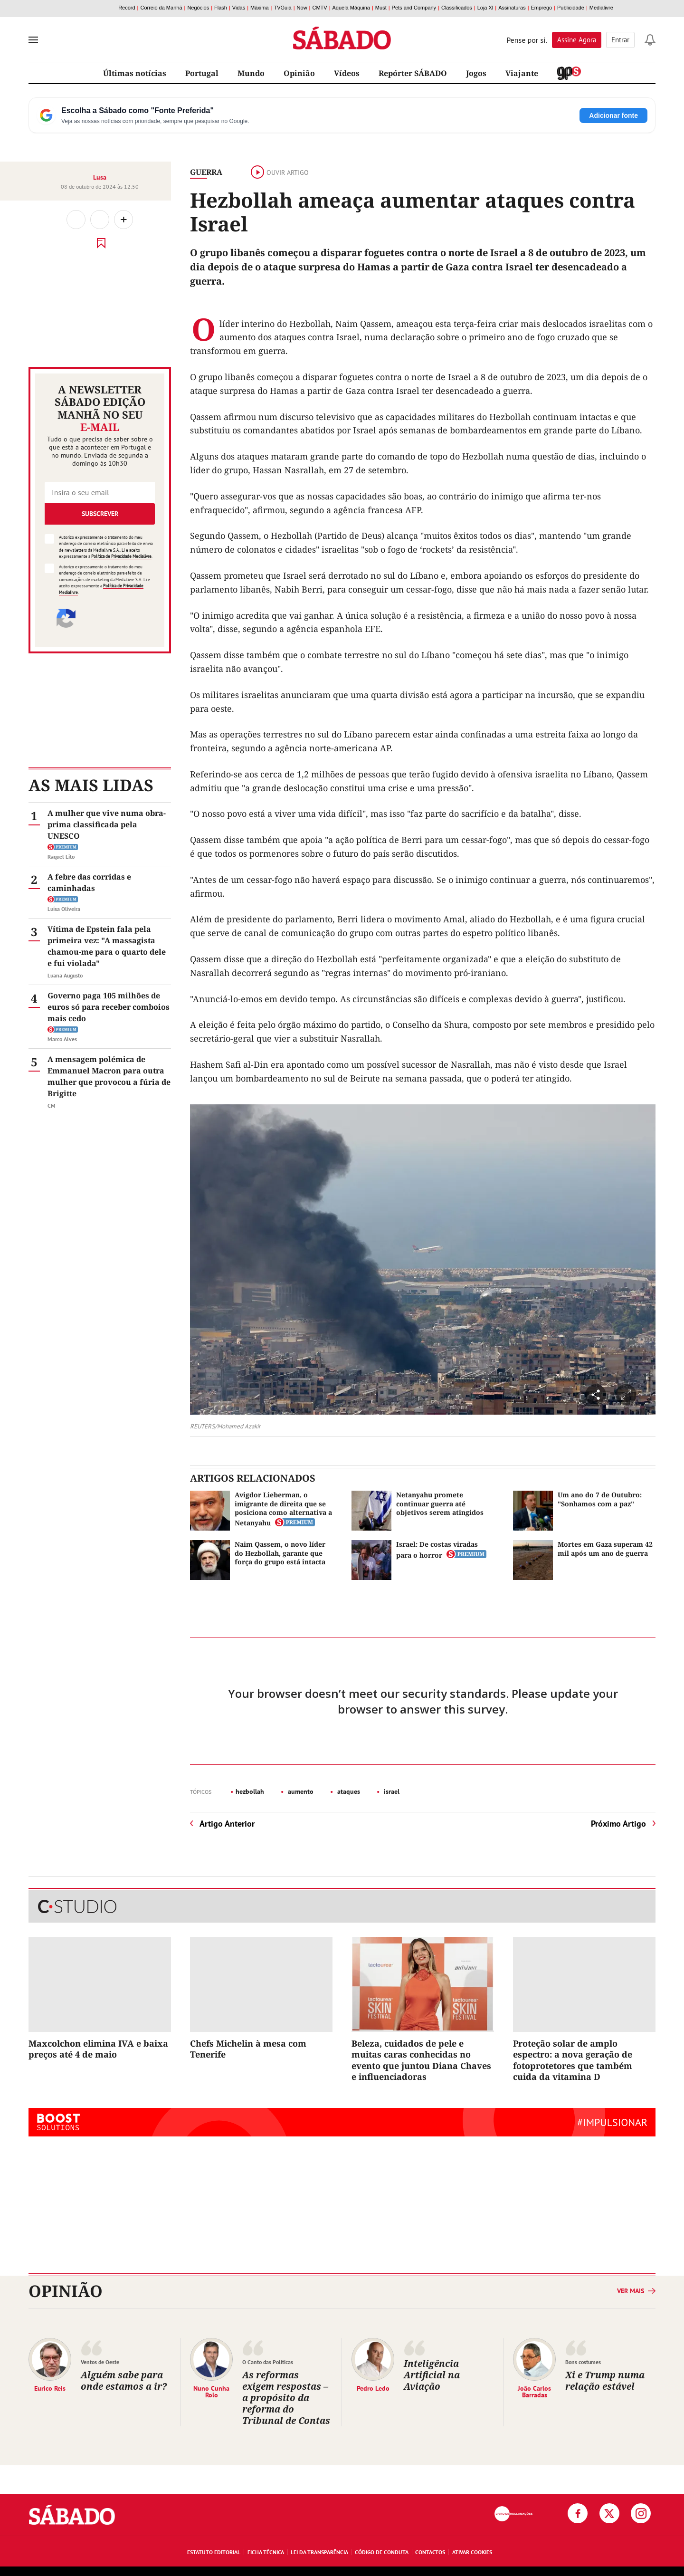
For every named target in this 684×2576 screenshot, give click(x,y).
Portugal (201, 73)
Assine (576, 39)
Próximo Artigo (618, 1823)
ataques (347, 1791)
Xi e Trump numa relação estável (605, 2380)
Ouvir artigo (280, 172)
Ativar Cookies (472, 2552)
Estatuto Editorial (213, 2552)
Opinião (299, 73)
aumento (300, 1791)
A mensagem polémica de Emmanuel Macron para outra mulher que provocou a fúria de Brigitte (109, 1076)
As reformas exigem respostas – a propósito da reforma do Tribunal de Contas (286, 2397)
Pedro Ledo (373, 2388)
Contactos (430, 2552)
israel (390, 1791)
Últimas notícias (134, 73)
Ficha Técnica (265, 2552)
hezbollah (250, 1791)
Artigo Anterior (227, 1823)
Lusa (99, 177)
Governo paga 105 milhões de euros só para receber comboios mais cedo (109, 1007)
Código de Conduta (381, 2552)
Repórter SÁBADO (413, 73)
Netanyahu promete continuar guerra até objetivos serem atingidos (440, 1503)
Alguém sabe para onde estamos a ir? (124, 2380)
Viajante (521, 73)
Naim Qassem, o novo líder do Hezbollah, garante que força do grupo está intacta (280, 1553)
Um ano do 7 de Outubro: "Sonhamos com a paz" (600, 1499)
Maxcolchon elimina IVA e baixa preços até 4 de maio (98, 2049)
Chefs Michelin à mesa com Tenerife (248, 2049)
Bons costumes (583, 2361)
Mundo (251, 73)
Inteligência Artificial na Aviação (432, 2375)
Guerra (206, 172)
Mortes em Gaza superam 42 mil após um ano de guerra (605, 1548)
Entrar (620, 39)
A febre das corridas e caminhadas (89, 882)
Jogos (476, 73)
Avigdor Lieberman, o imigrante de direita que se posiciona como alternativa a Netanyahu (283, 1508)
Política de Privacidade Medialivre (121, 556)
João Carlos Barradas (534, 2391)
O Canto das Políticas (267, 2361)
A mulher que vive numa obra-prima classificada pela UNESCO (107, 824)
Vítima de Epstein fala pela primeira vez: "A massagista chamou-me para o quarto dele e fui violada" (107, 946)
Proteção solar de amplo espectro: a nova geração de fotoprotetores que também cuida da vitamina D (572, 2060)
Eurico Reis (50, 2388)
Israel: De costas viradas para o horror (437, 1549)
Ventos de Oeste (100, 2361)
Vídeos (347, 73)
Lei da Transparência (319, 2552)
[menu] (33, 40)
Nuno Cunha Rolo (211, 2391)
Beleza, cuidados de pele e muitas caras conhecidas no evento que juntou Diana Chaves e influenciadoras (421, 2060)
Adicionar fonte (613, 115)
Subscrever (100, 513)
